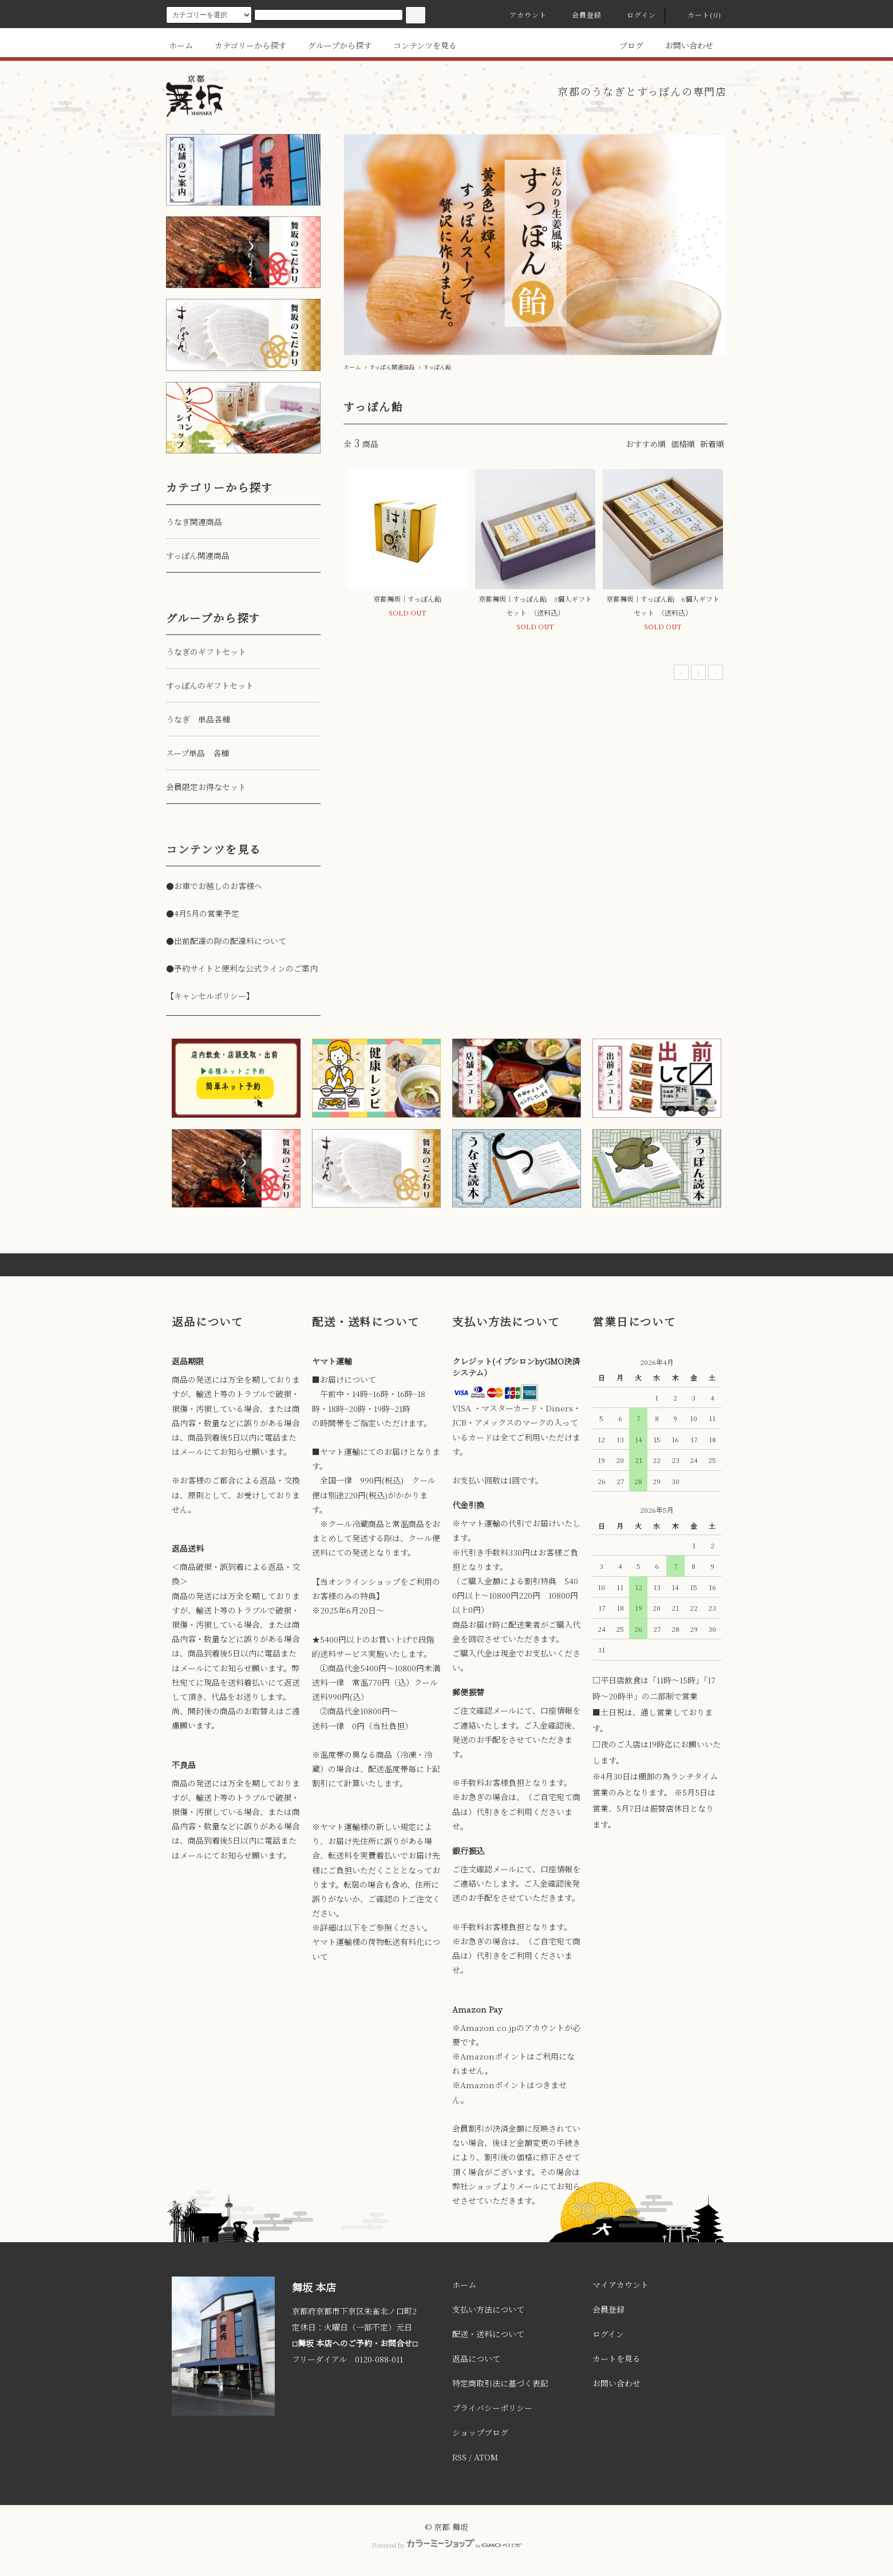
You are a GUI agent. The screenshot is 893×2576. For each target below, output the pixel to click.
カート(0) (697, 14)
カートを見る (616, 2358)
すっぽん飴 (437, 366)
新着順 (712, 443)
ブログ (624, 45)
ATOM (486, 2457)
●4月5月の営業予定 (202, 913)
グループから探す (333, 45)
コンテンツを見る (418, 45)
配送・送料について (488, 2334)
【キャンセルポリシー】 (210, 995)
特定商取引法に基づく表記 (500, 2383)
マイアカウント (620, 2284)
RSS (459, 2457)
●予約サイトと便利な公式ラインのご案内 (242, 968)
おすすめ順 (646, 443)
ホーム (181, 45)
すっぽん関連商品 (391, 366)
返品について (476, 2358)
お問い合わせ (682, 45)
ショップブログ (480, 2432)
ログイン (635, 14)
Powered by (446, 2545)
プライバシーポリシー (492, 2407)
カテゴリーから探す (243, 45)
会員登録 (580, 14)
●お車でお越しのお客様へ (214, 885)
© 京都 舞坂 (446, 2526)
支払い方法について (488, 2309)
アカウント (521, 14)
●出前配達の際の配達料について (226, 940)
